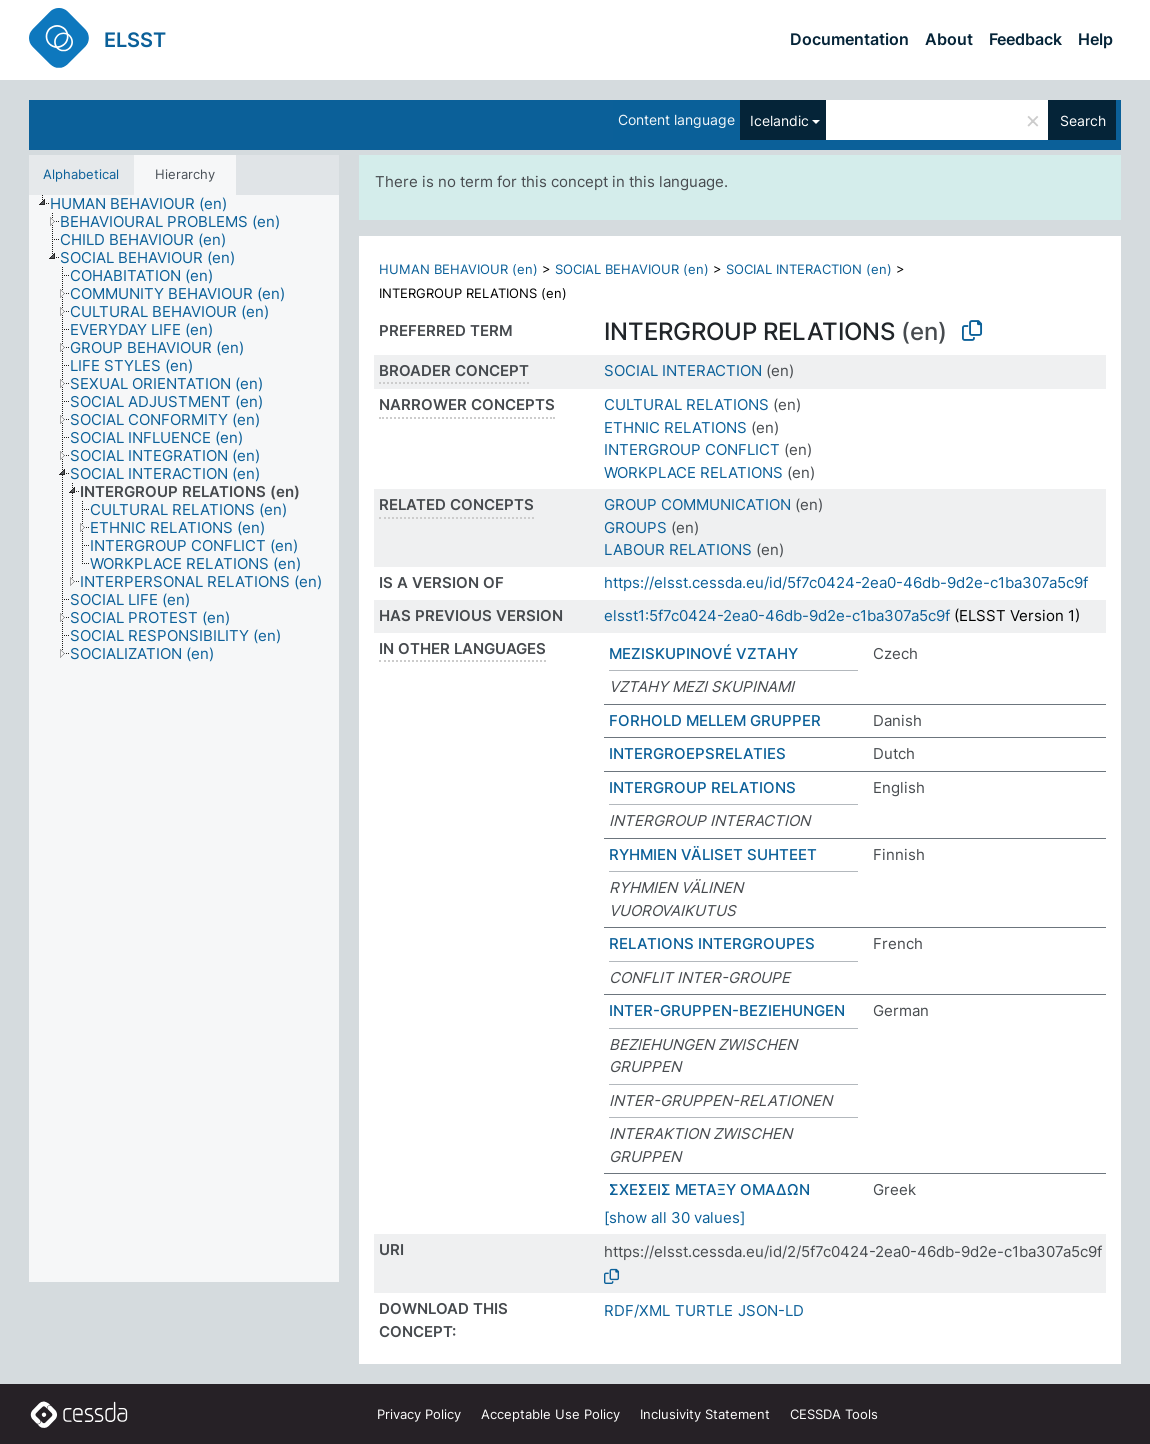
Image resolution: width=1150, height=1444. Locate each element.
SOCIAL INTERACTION (683, 370)
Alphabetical (81, 174)
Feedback (1025, 39)
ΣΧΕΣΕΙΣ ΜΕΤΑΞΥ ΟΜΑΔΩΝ (709, 1189)
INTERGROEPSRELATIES (697, 753)
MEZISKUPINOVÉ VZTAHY (703, 653)
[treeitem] (147, 204)
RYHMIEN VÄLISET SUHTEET (713, 854)
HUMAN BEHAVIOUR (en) (458, 269)
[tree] (184, 738)
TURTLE (704, 1310)
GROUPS (635, 527)
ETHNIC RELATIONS (675, 427)
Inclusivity (705, 1414)
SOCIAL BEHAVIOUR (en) (632, 269)
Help (1095, 39)
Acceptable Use (550, 1414)
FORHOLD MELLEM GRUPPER (715, 720)
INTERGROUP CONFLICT (692, 449)
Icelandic (779, 120)
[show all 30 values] (674, 1217)
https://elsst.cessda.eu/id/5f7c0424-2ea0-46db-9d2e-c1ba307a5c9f (846, 582)
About (949, 39)
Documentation (849, 39)
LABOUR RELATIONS (678, 549)
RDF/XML (637, 1310)
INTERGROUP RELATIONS (702, 787)
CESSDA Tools (834, 1414)
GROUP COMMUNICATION (697, 504)
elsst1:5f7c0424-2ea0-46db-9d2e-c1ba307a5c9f (777, 615)
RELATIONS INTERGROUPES (712, 943)
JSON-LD (771, 1310)
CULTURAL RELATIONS (686, 404)
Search (1083, 120)
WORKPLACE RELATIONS (693, 472)
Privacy (419, 1414)
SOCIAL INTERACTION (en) (809, 269)
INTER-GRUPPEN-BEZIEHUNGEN (727, 1010)
